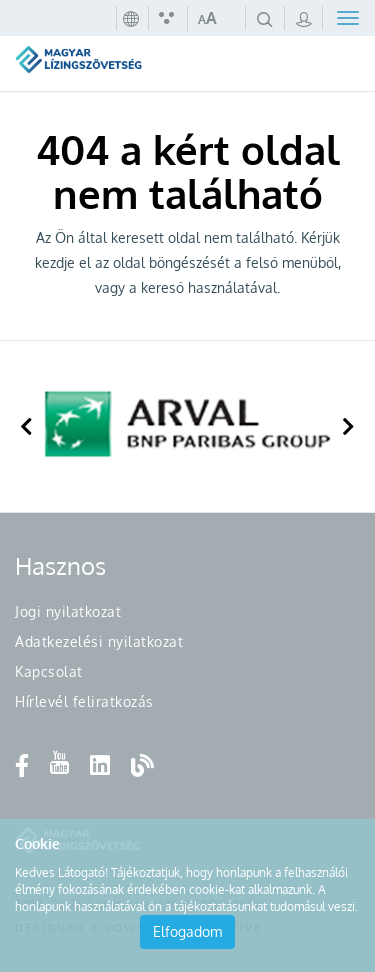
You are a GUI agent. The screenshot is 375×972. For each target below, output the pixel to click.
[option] (187, 426)
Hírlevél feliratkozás (84, 701)
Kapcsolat (49, 671)
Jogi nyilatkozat (68, 611)
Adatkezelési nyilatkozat (99, 641)
